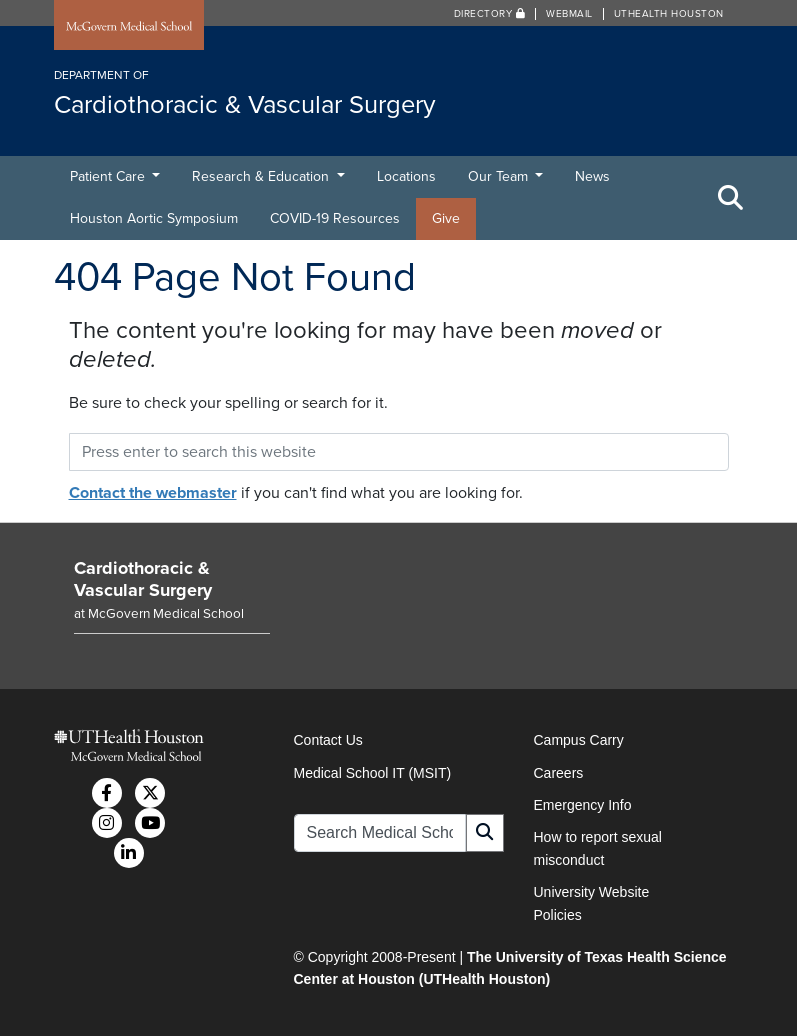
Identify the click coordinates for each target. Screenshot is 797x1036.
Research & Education (262, 176)
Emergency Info (583, 805)
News (592, 176)
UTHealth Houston (669, 14)
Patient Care (109, 176)
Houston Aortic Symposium (154, 218)
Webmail (569, 14)
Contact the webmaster (153, 493)
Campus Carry (579, 740)
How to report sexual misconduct (598, 848)
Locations (406, 176)
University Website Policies (592, 903)
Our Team (500, 176)
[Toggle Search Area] (731, 198)
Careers (559, 773)
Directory (490, 14)
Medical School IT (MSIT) (373, 773)
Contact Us (328, 740)
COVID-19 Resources (335, 218)
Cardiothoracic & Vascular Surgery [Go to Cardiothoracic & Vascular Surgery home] (143, 579)
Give (446, 218)
